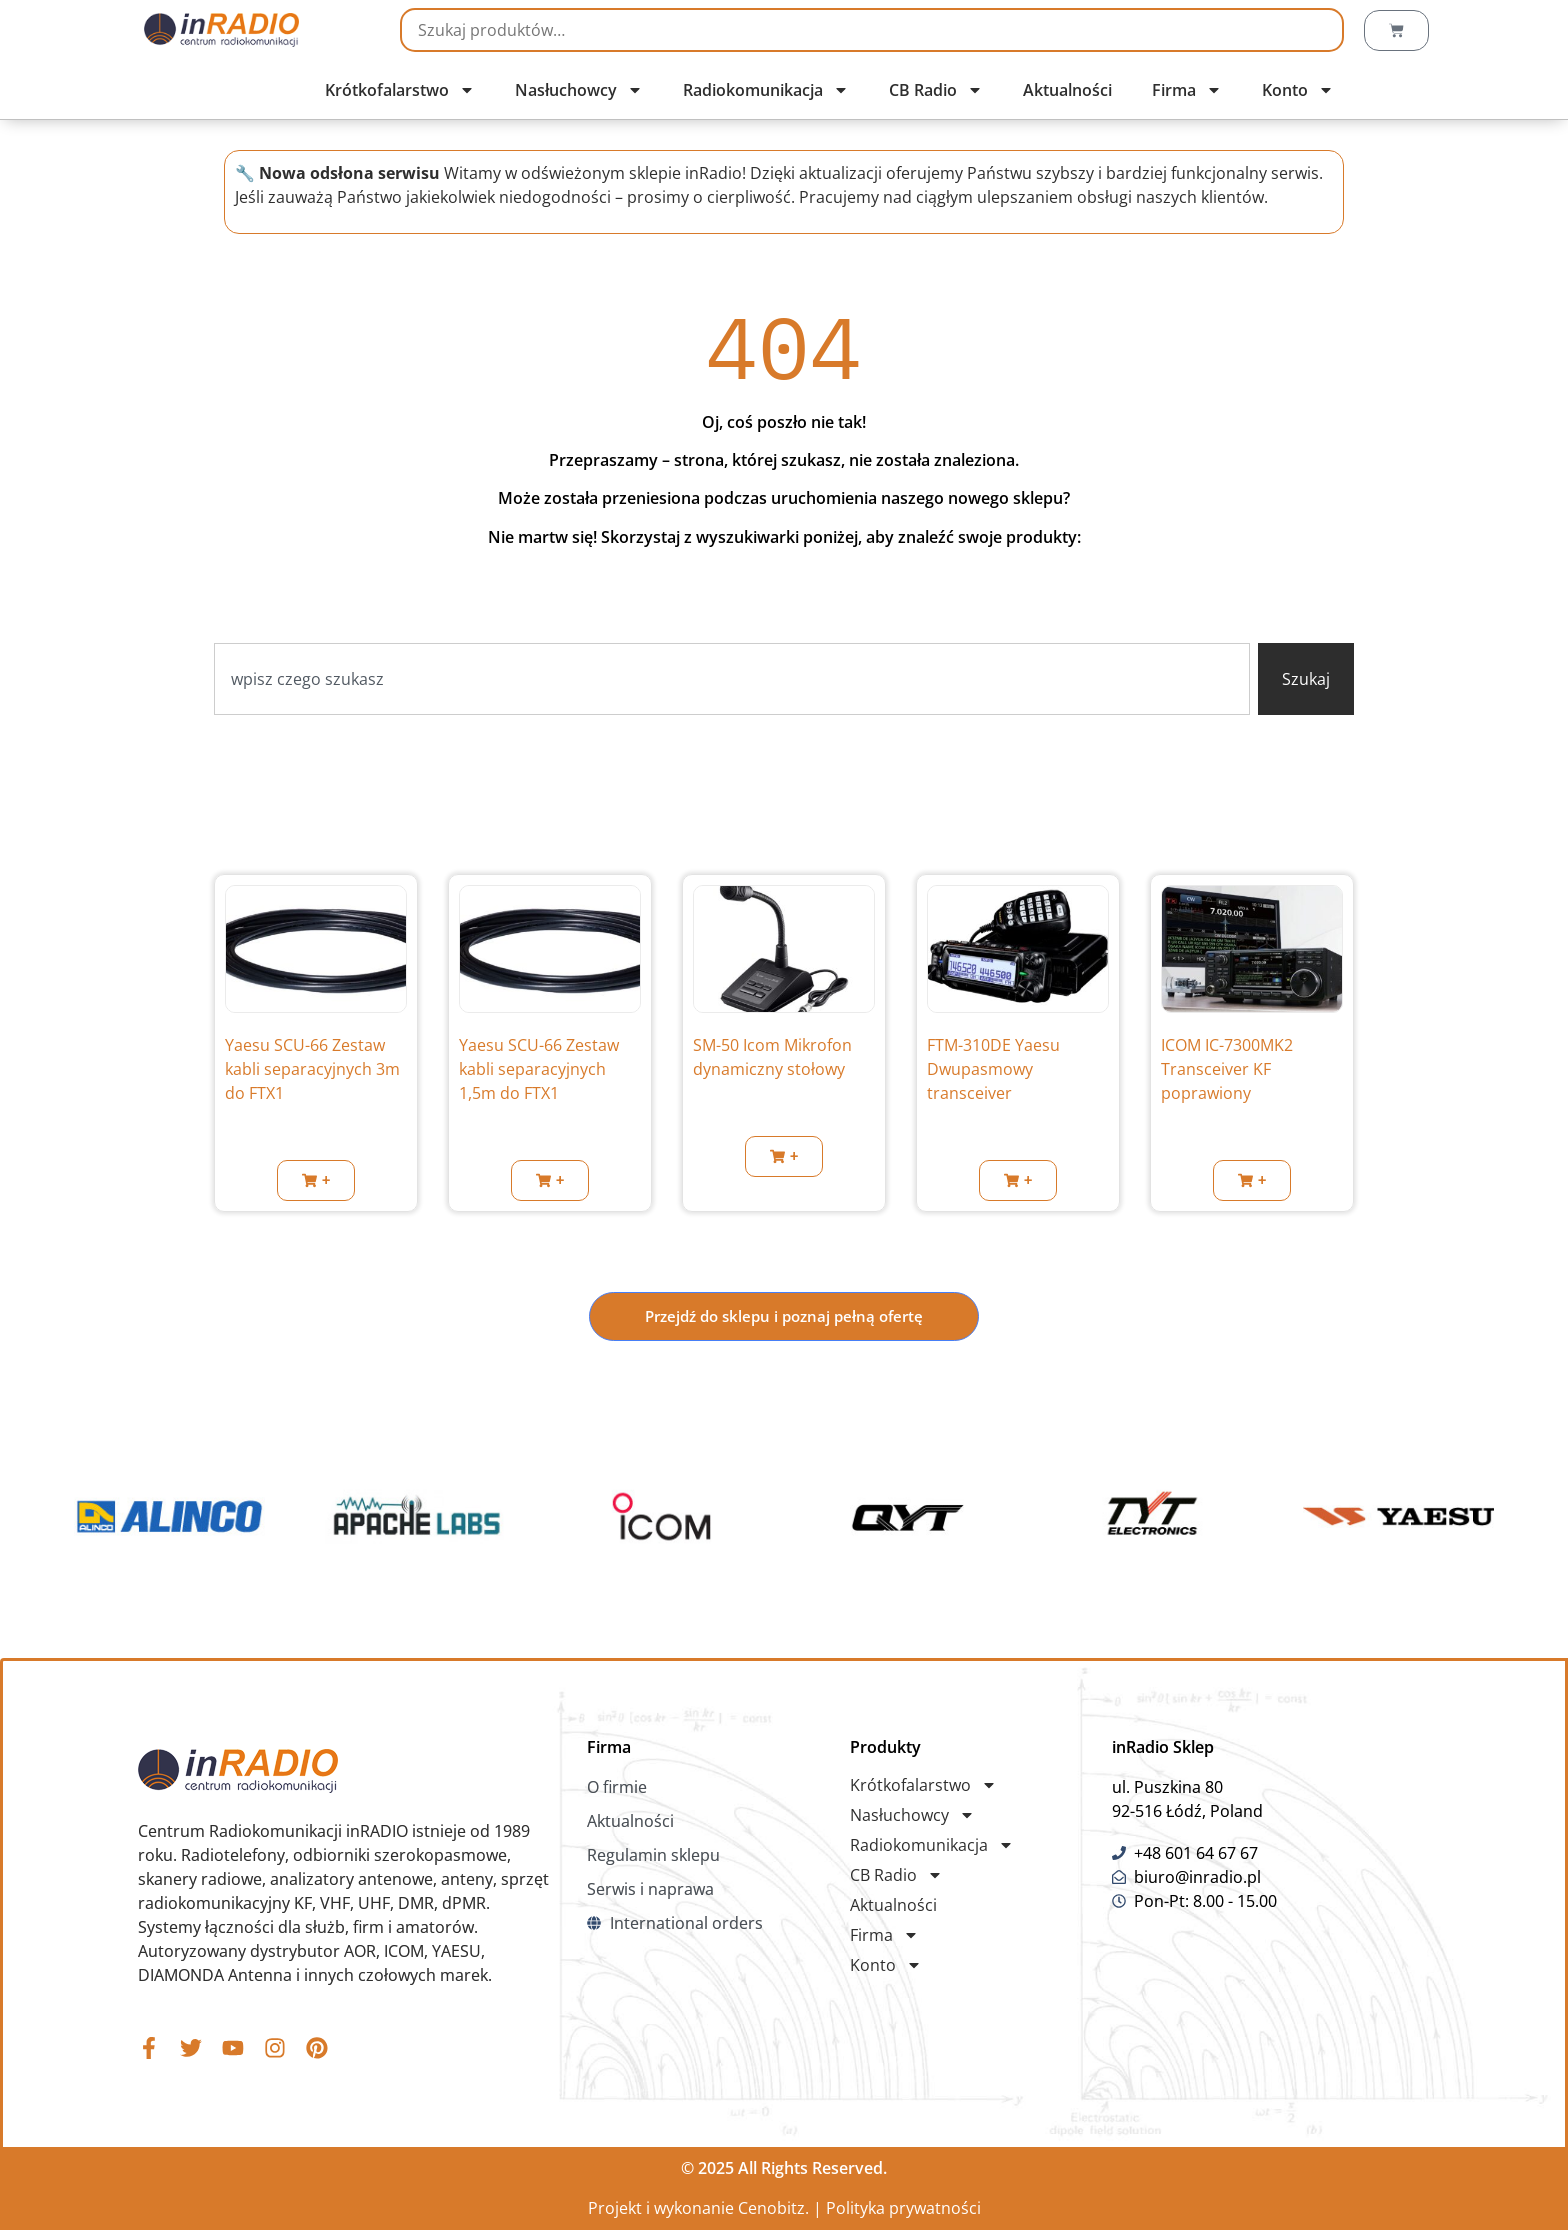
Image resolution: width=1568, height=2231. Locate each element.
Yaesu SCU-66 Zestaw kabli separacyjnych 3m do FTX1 (312, 1069)
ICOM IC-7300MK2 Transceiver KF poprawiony (1227, 1069)
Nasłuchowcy (579, 90)
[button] (316, 1180)
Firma (1187, 90)
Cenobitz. (773, 2209)
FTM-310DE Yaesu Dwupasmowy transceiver (993, 1069)
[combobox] (732, 679)
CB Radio (936, 90)
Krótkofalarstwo (400, 90)
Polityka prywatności (903, 2209)
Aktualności (1067, 90)
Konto (1298, 90)
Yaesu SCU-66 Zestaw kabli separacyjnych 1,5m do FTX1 (539, 1069)
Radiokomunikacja (766, 90)
